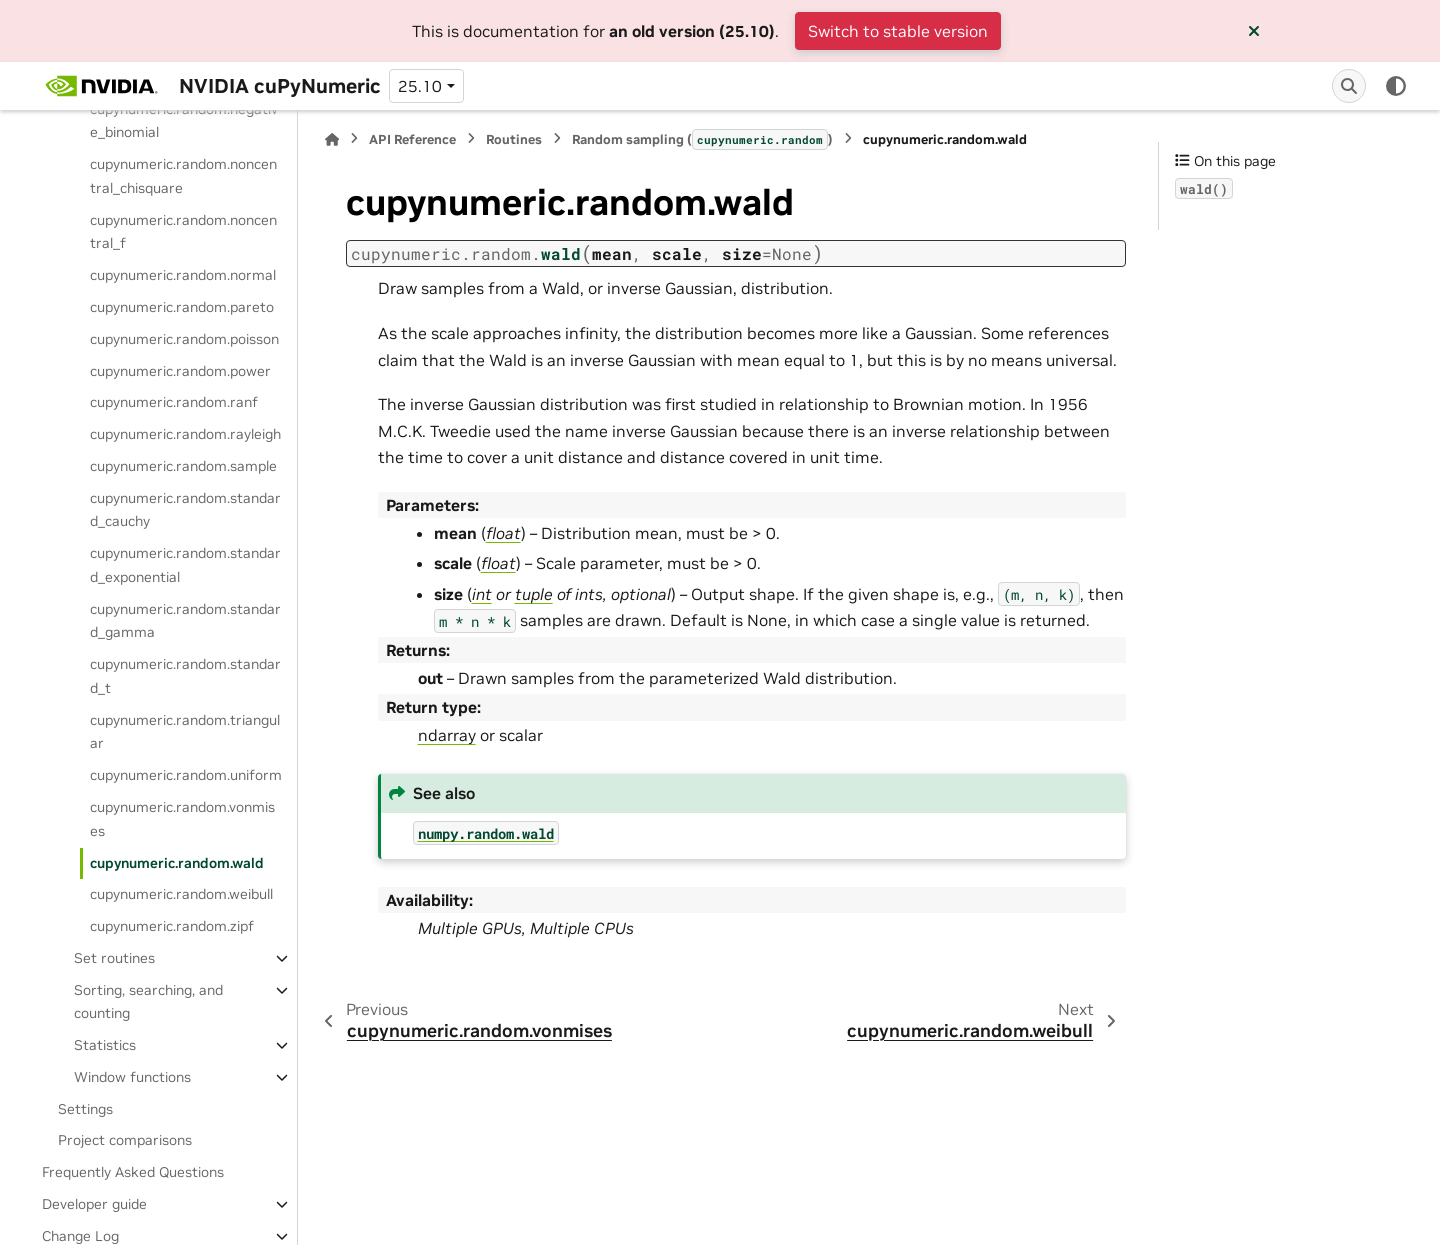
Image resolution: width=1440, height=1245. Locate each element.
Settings (85, 1109)
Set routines (114, 958)
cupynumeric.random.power (180, 371)
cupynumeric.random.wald (177, 863)
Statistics (105, 1045)
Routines (514, 139)
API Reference (412, 139)
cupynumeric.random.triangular (185, 732)
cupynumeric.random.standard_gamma (185, 621)
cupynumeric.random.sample (183, 466)
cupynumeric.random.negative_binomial (184, 121)
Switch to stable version (898, 31)
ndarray (447, 735)
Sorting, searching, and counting (148, 1002)
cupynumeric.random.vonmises (182, 819)
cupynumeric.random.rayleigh (185, 434)
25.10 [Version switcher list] (420, 86)
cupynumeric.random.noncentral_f (183, 232)
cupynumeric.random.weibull (181, 894)
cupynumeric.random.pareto (182, 307)
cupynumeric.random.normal (183, 275)
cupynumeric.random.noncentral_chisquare (183, 176)
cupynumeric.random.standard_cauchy (185, 510)
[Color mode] (1396, 86)
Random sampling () (702, 139)
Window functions (132, 1077)
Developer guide (94, 1204)
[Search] (1349, 86)
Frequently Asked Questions (133, 1172)
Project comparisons (125, 1140)
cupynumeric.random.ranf (174, 402)
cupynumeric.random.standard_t (185, 676)
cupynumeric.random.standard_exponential (185, 565)
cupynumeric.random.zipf (172, 926)
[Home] (332, 139)
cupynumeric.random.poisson (184, 339)
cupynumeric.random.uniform (186, 775)
